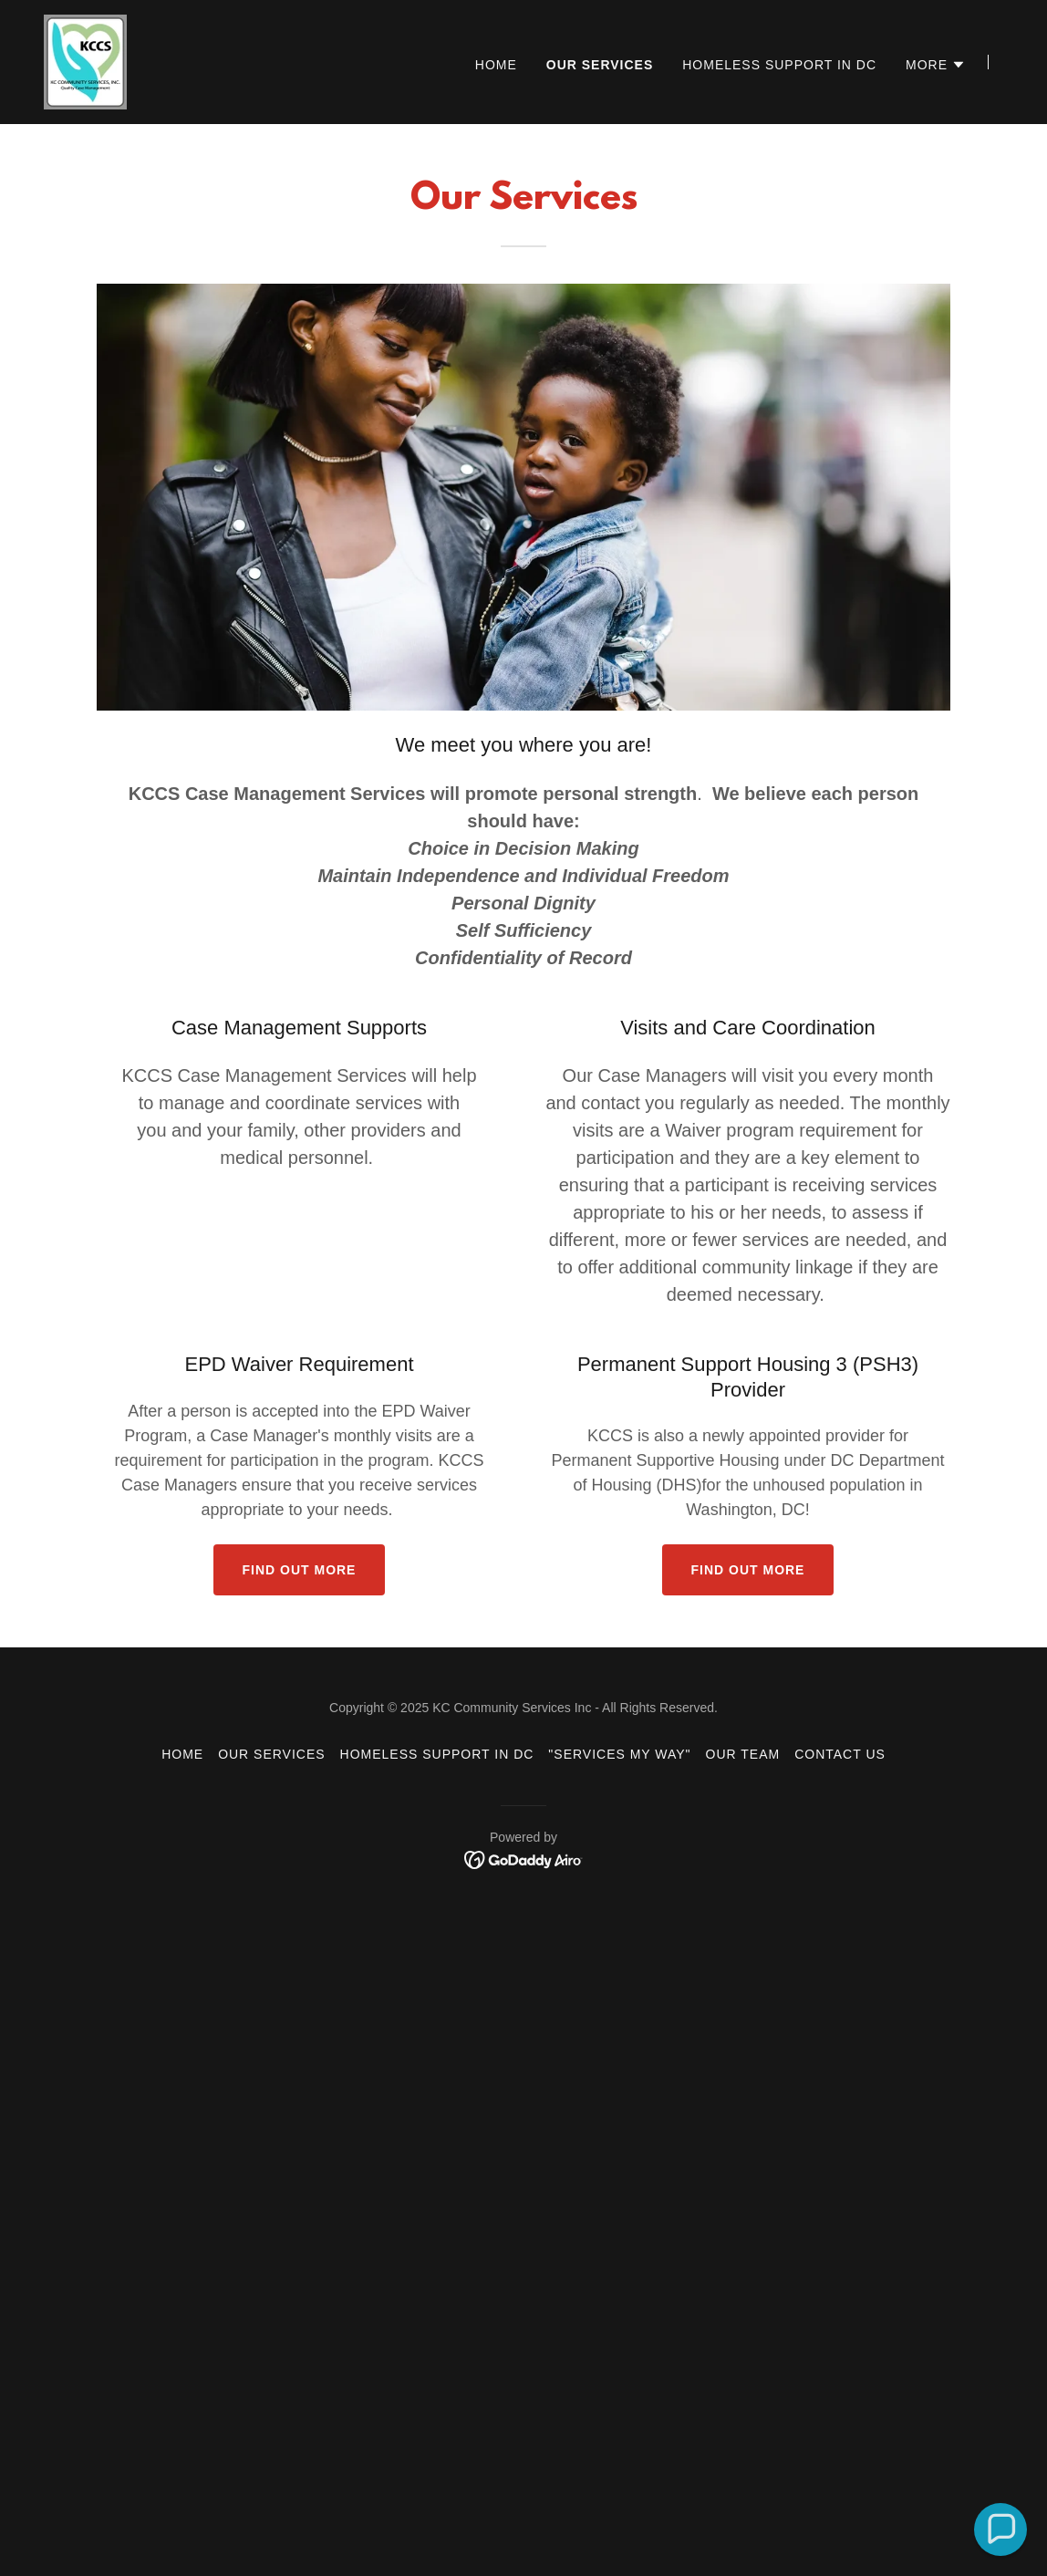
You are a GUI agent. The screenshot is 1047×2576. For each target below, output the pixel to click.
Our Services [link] (599, 64)
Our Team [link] (743, 1754)
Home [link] (496, 64)
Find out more (300, 1570)
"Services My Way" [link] (619, 1754)
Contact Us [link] (840, 1754)
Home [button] (182, 1754)
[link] (85, 60)
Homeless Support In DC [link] (779, 64)
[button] (936, 65)
